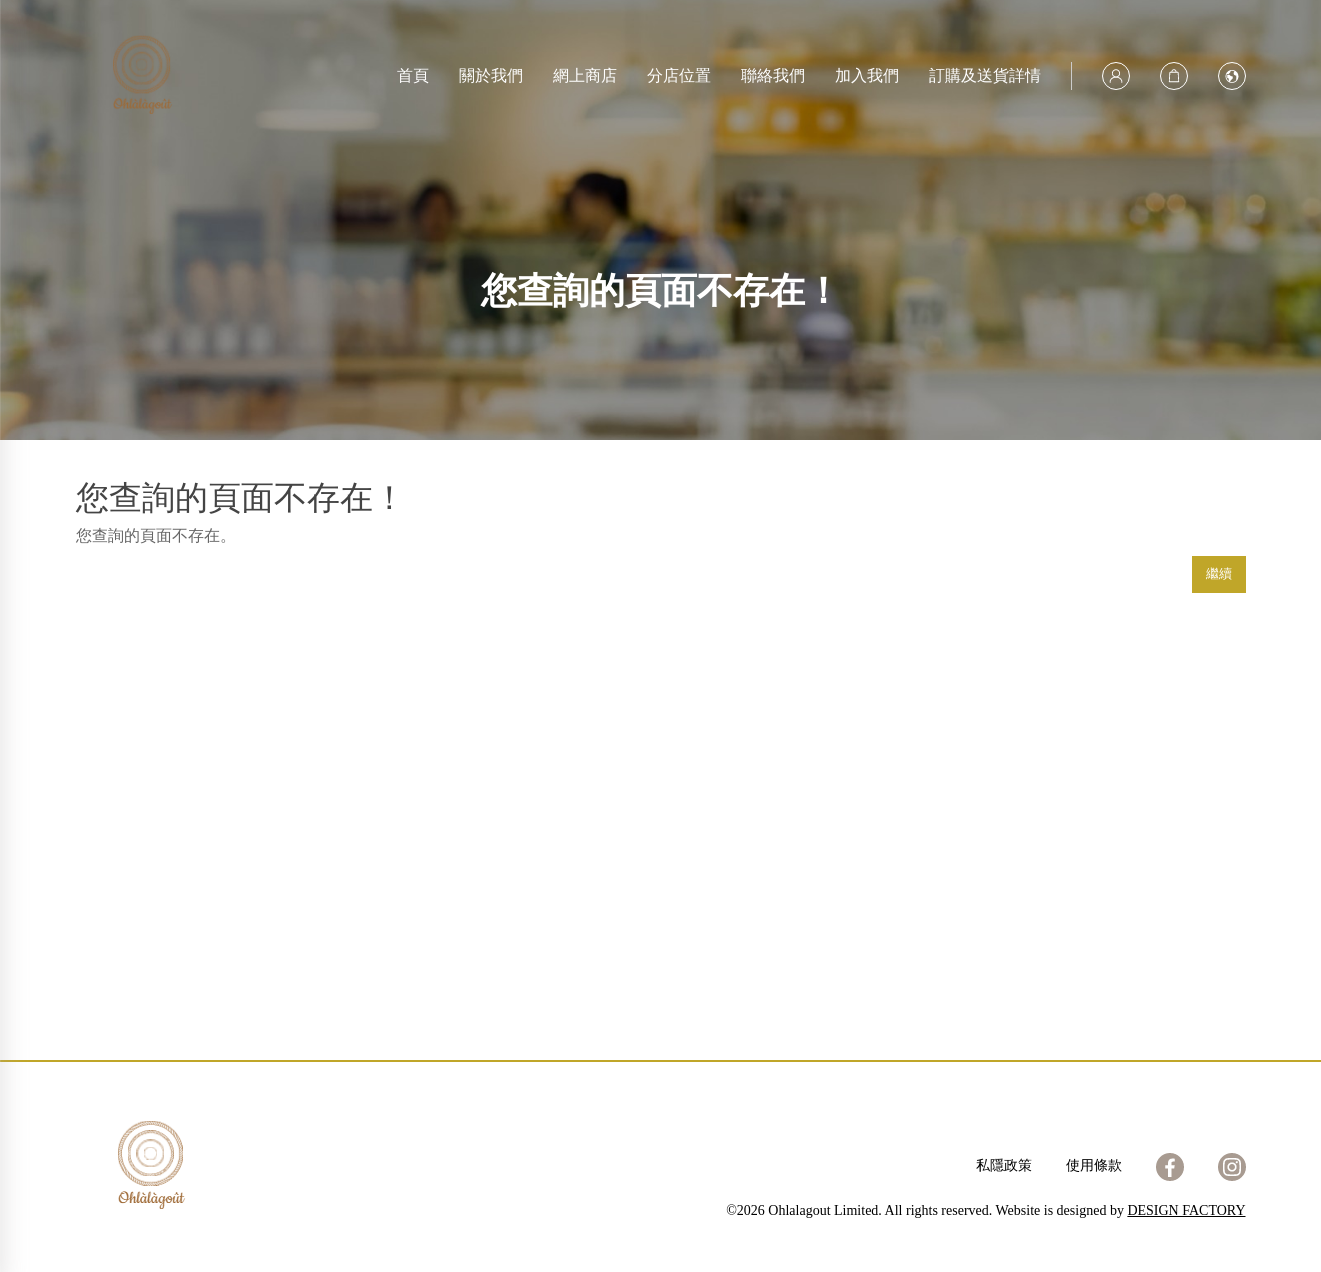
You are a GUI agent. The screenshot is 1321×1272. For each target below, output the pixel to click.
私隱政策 (1004, 1165)
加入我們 (867, 75)
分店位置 (679, 75)
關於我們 (491, 75)
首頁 (413, 75)
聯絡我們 (773, 75)
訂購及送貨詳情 (985, 75)
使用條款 (1094, 1165)
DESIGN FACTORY (1186, 1210)
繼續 (1219, 573)
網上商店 (585, 75)
